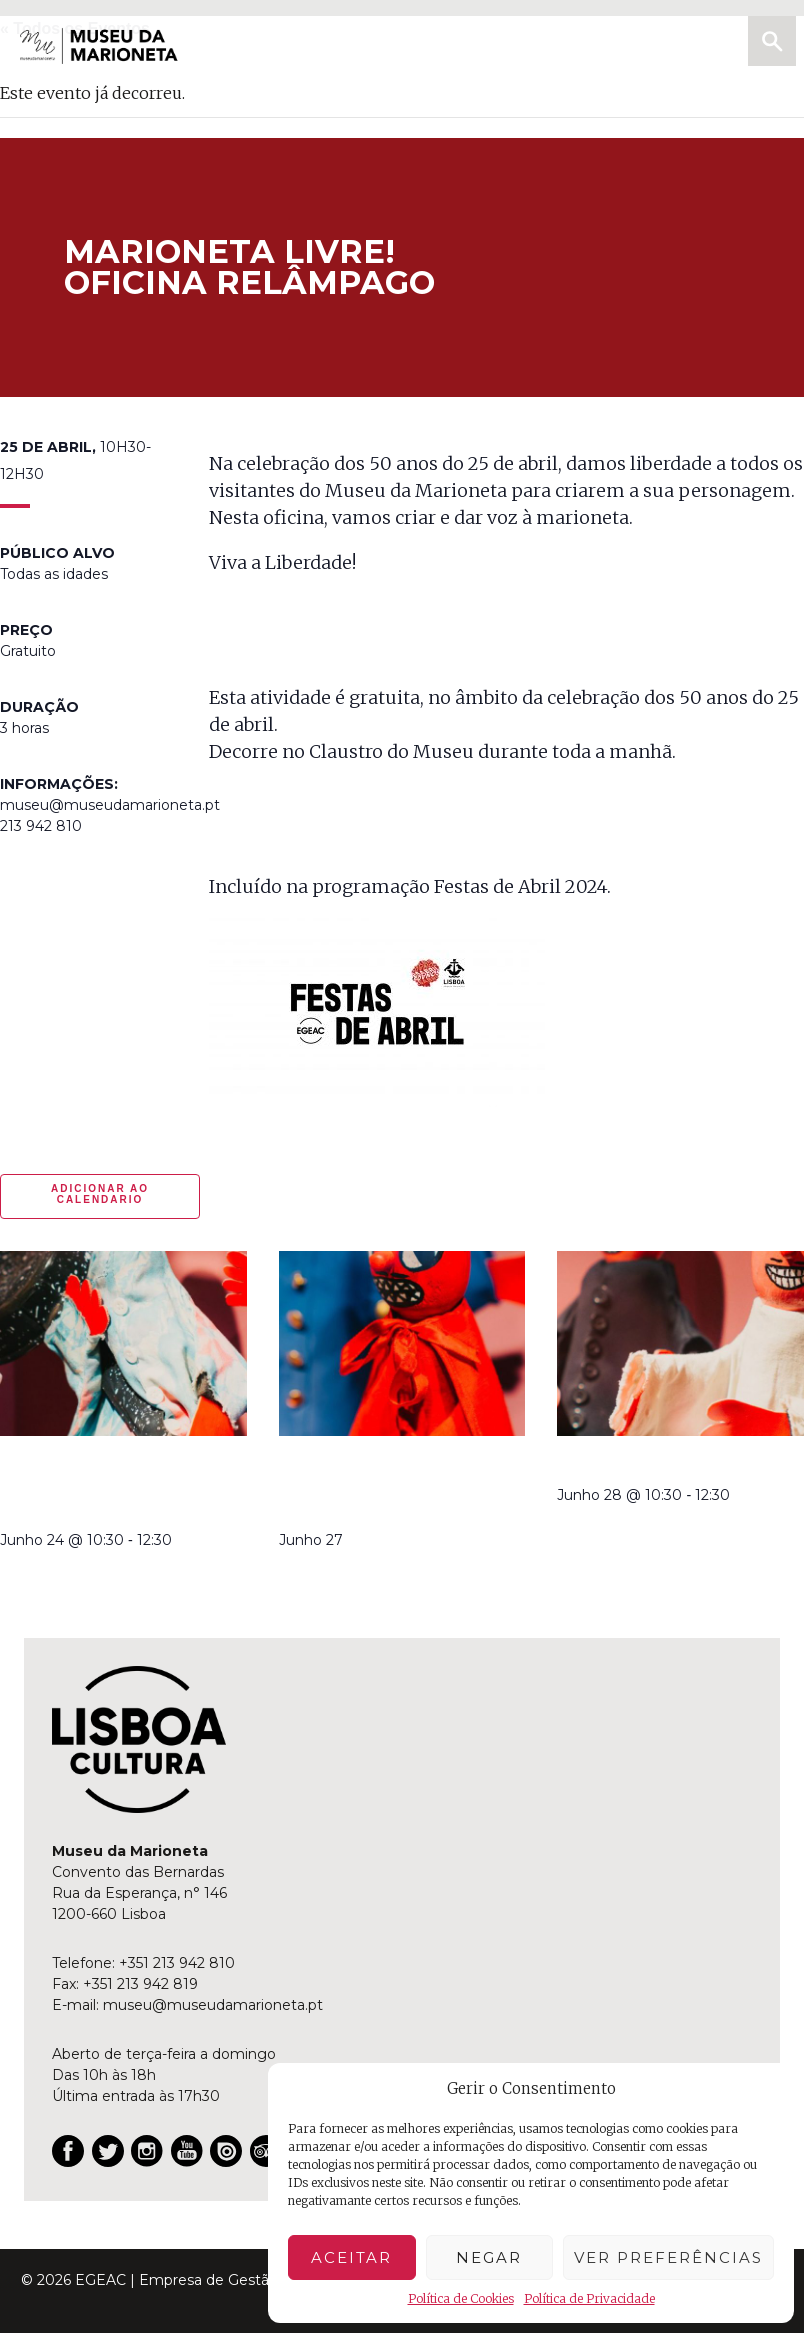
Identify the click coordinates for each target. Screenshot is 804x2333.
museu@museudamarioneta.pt (213, 2005)
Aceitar (351, 2257)
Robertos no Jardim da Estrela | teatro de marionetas (380, 1485)
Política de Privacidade (589, 2298)
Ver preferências (668, 2257)
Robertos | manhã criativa (672, 1463)
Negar (489, 2257)
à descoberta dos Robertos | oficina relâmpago (81, 1485)
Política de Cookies (461, 2298)
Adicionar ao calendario (100, 1194)
